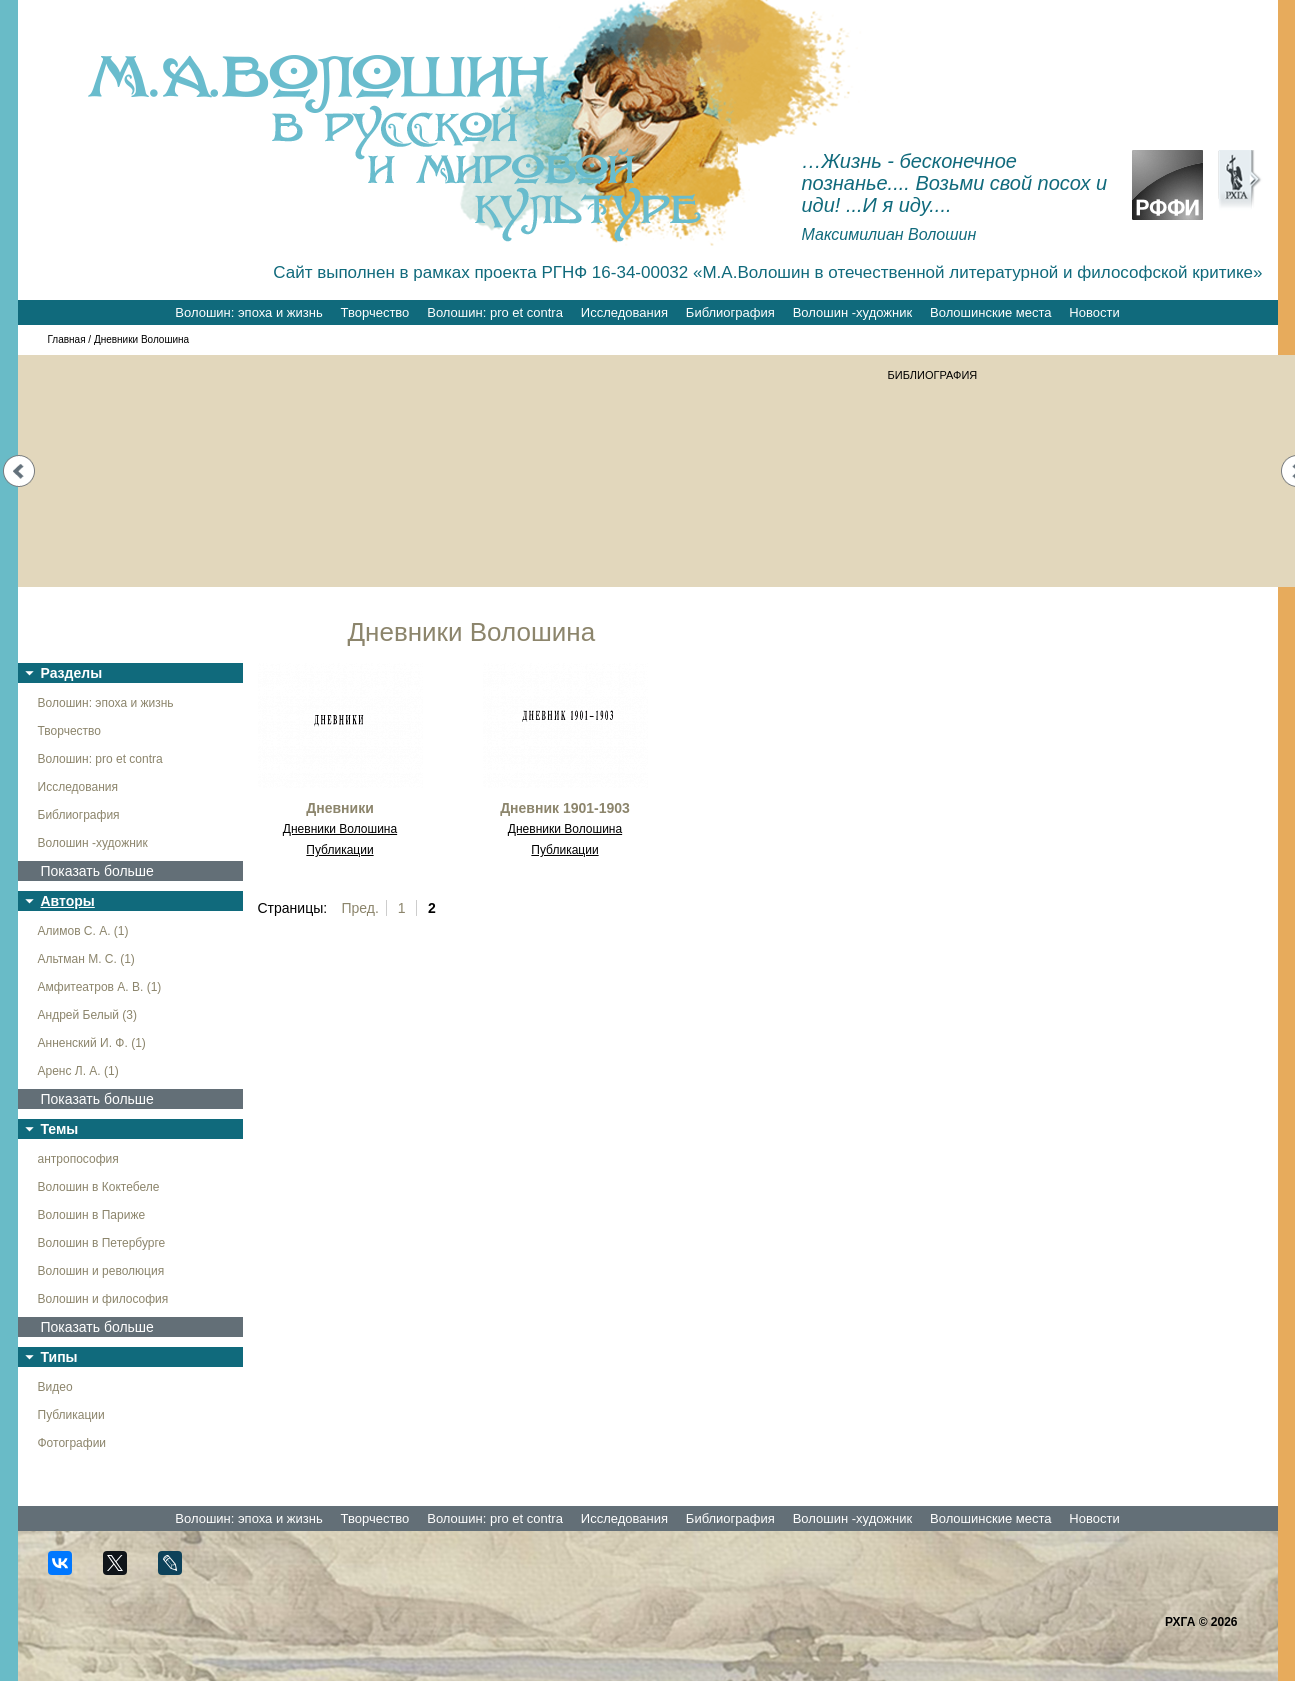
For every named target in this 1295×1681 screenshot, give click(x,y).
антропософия (78, 1159)
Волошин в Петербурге (102, 1243)
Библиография (730, 312)
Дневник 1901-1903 (565, 808)
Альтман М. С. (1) (86, 959)
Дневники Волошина (340, 829)
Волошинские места (990, 312)
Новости (1094, 312)
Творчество (375, 312)
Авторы (68, 901)
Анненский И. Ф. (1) (92, 1043)
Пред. (360, 908)
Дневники (340, 808)
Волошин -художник (852, 312)
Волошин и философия (103, 1299)
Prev (19, 471)
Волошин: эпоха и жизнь (248, 312)
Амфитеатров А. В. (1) (100, 987)
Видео (55, 1387)
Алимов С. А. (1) (83, 931)
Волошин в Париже (92, 1215)
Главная (67, 339)
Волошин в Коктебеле (99, 1187)
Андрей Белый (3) (88, 1015)
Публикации (71, 1415)
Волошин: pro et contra (495, 312)
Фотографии (72, 1443)
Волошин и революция (101, 1271)
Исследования (624, 312)
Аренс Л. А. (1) (78, 1071)
